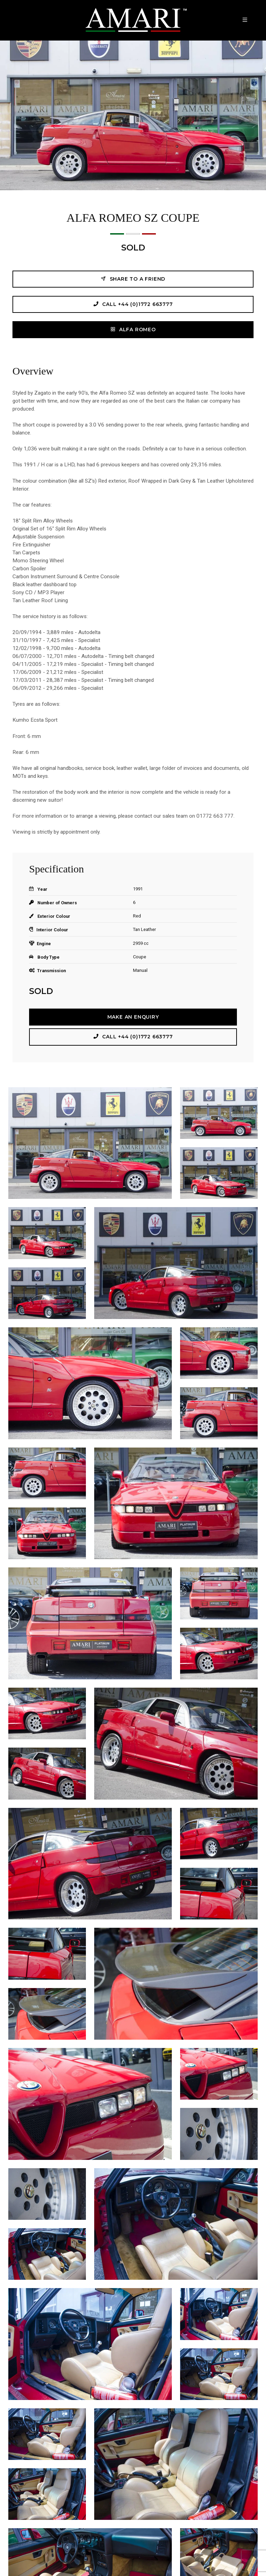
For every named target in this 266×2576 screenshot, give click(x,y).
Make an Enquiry (133, 1017)
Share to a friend (133, 279)
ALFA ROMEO (133, 329)
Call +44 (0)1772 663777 (132, 304)
